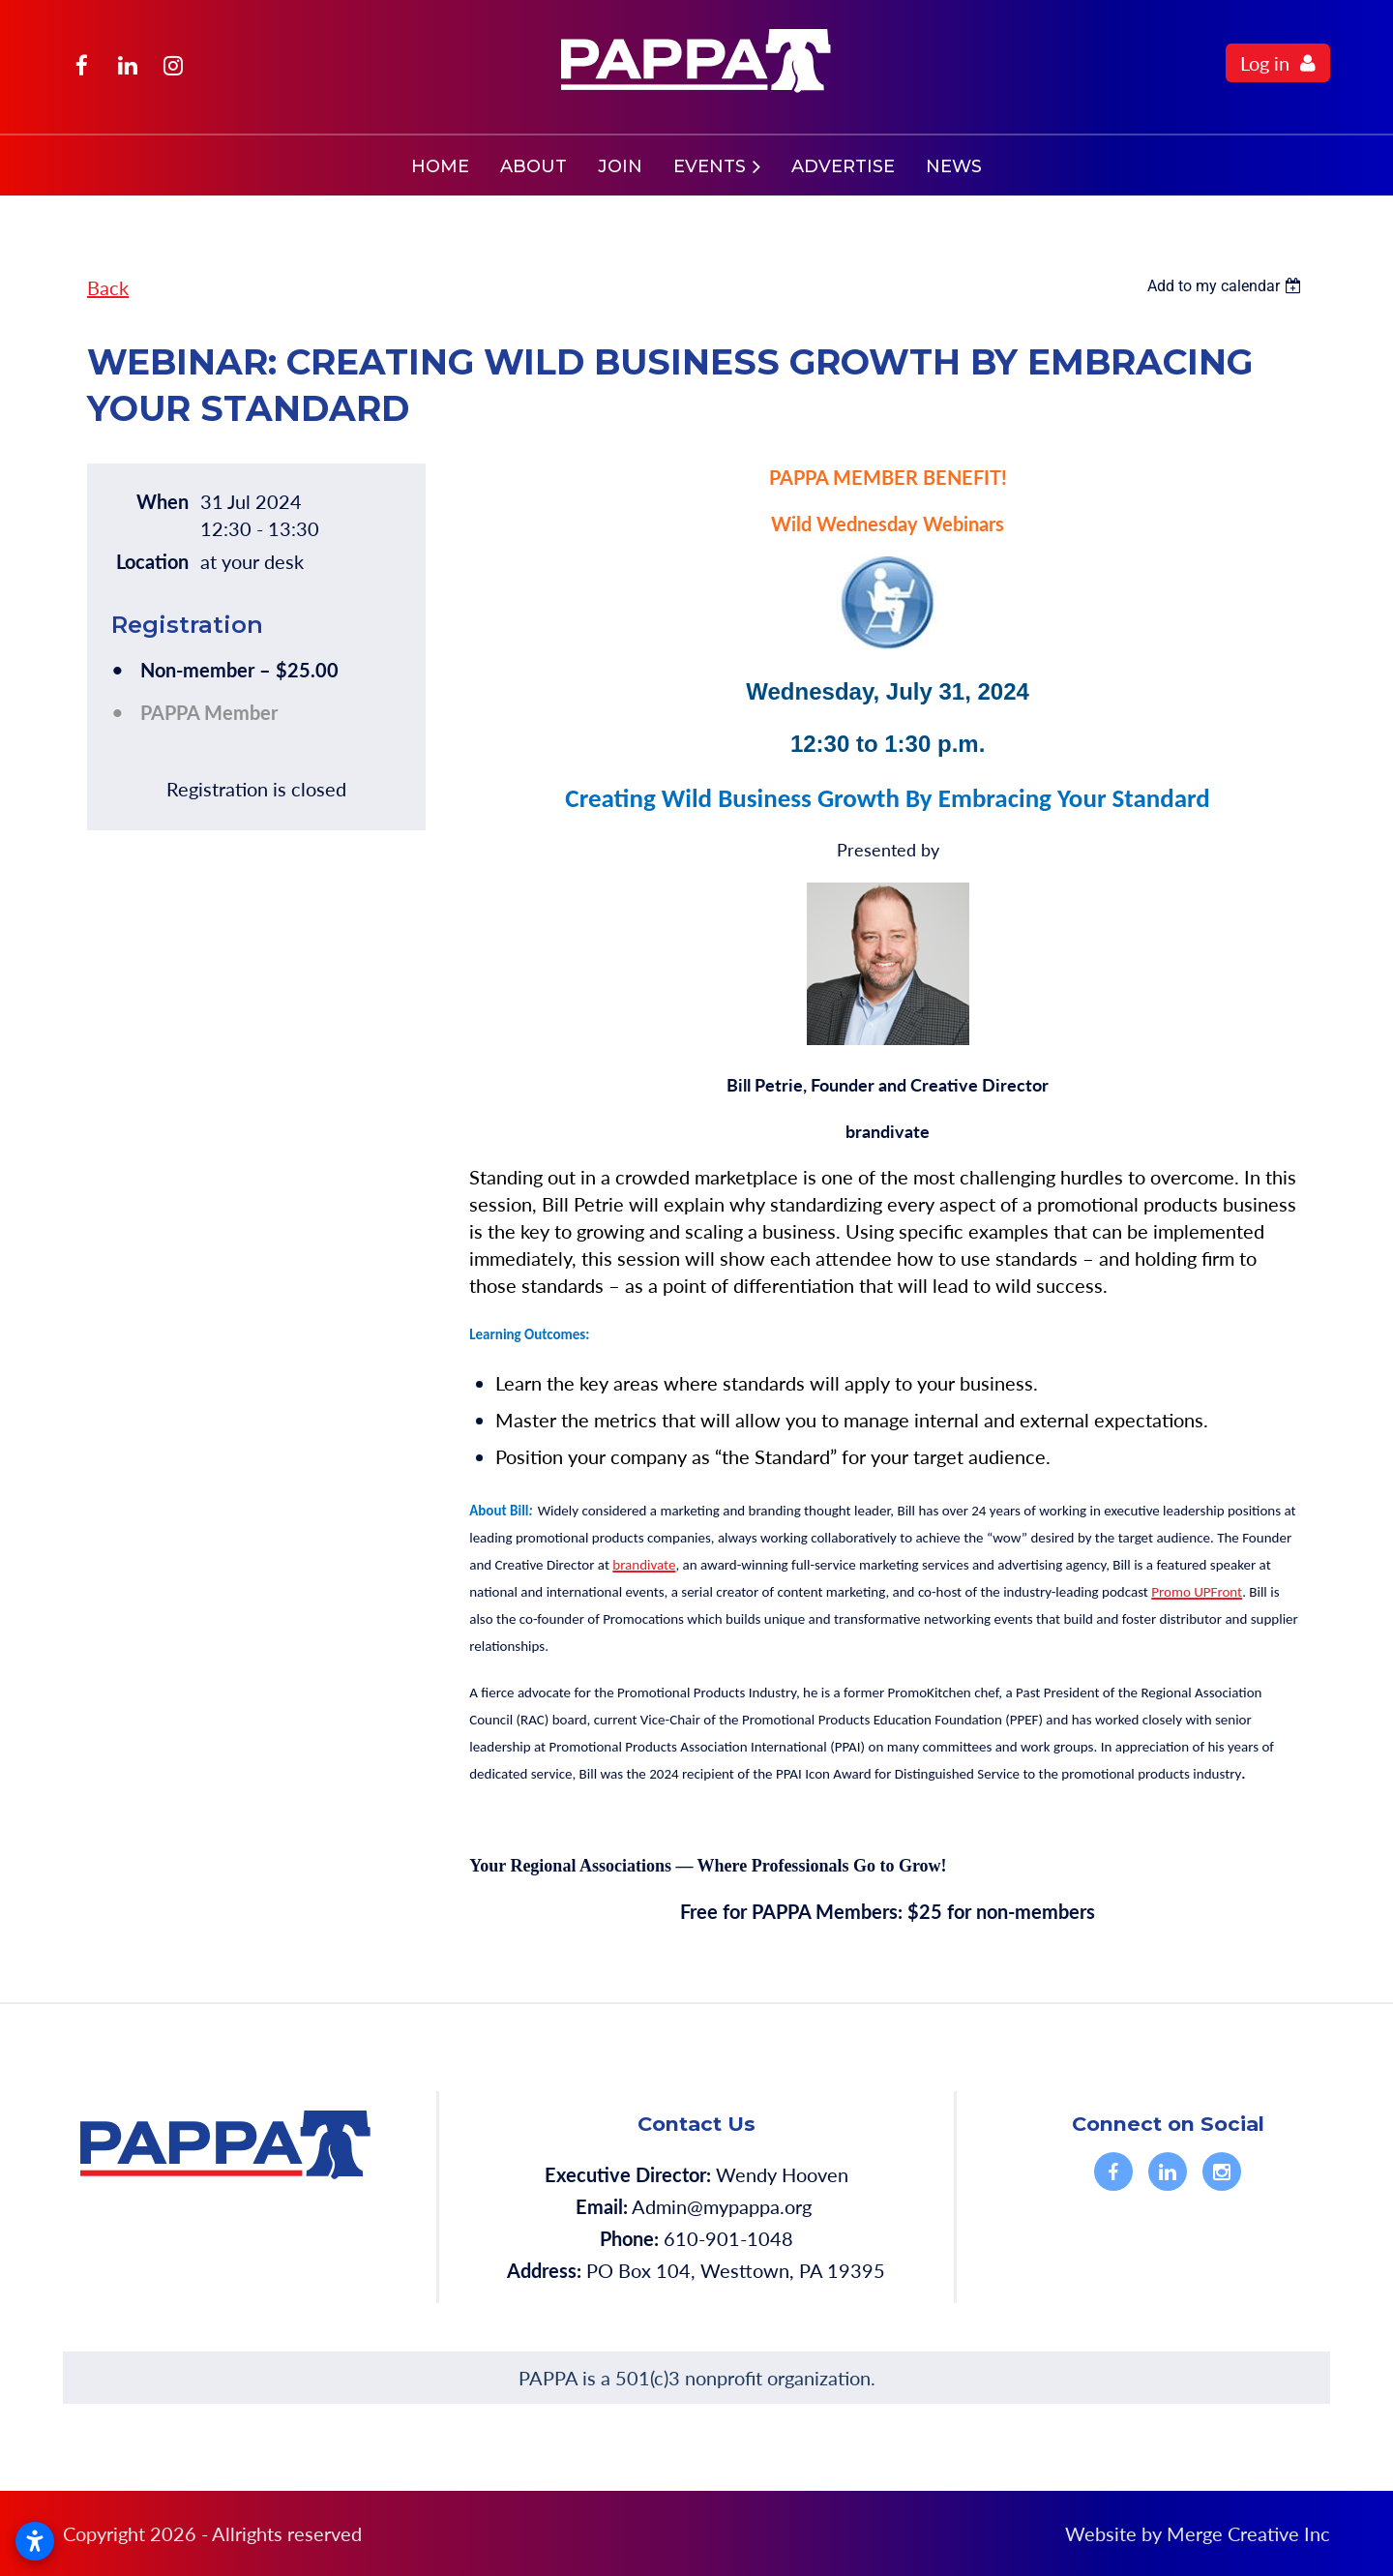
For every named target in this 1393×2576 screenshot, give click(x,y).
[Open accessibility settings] (34, 2541)
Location (152, 561)
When (162, 501)
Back (108, 287)
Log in (1264, 63)
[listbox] (1226, 286)
